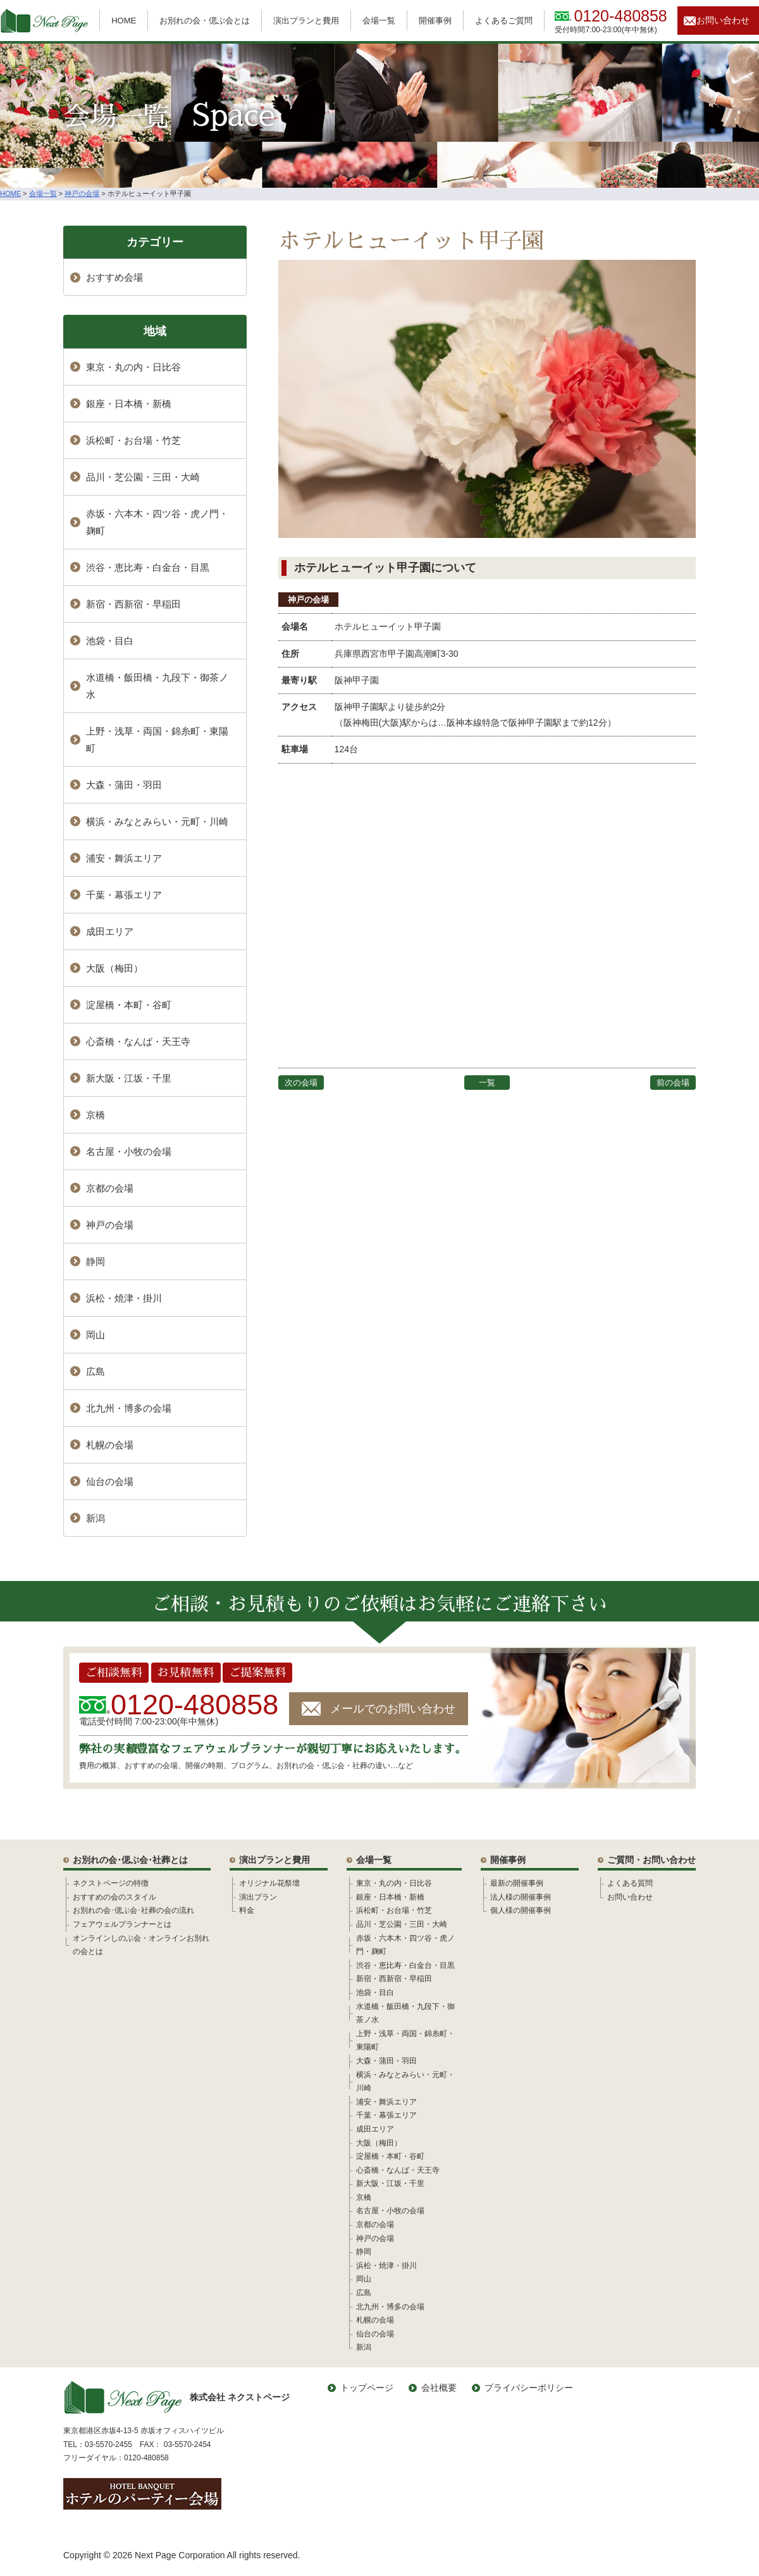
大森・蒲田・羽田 (124, 784)
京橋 (95, 1114)
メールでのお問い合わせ (392, 1708)
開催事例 (435, 20)
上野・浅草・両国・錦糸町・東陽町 (157, 740)
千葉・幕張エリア (124, 894)
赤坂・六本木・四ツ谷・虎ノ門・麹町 (157, 522)
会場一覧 (378, 20)
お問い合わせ (723, 20)
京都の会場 (109, 1188)
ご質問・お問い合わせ (651, 1860)
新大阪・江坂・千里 (128, 1078)
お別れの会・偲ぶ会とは (204, 20)
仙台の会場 (109, 1481)
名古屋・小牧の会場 (128, 1151)
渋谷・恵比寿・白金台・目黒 (147, 567)
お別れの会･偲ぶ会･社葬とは (130, 1860)
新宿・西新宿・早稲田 (133, 604)
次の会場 (301, 1082)
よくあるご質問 (504, 20)
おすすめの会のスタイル (114, 1897)
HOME (123, 20)
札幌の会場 (109, 1444)
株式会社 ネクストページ (176, 2397)
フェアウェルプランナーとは (122, 1924)
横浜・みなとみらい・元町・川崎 (157, 821)
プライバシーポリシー (528, 2388)
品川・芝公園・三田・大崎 (143, 477)
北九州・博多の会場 (128, 1408)
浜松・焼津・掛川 (124, 1298)
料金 (246, 1910)
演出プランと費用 (306, 20)
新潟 (95, 1518)
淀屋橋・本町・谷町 (128, 1004)
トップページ (366, 2388)
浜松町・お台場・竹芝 (133, 440)
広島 (95, 1371)
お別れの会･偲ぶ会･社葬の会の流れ (133, 1910)
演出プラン (258, 1897)
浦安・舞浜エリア (124, 858)
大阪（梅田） (114, 968)
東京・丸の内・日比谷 (133, 367)
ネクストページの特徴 (111, 1883)
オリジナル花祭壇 (269, 1883)
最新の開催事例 (516, 1883)
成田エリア (109, 931)
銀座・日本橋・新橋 (128, 403)
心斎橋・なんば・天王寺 (138, 1041)
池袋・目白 (109, 640)
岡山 (95, 1334)
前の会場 (673, 1082)
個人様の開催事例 (520, 1910)
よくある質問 (630, 1883)
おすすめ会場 (114, 277)
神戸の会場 (308, 599)
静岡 (95, 1261)
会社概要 (439, 2388)
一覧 (487, 1082)
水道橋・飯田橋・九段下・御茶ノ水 (157, 686)
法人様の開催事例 (520, 1897)
